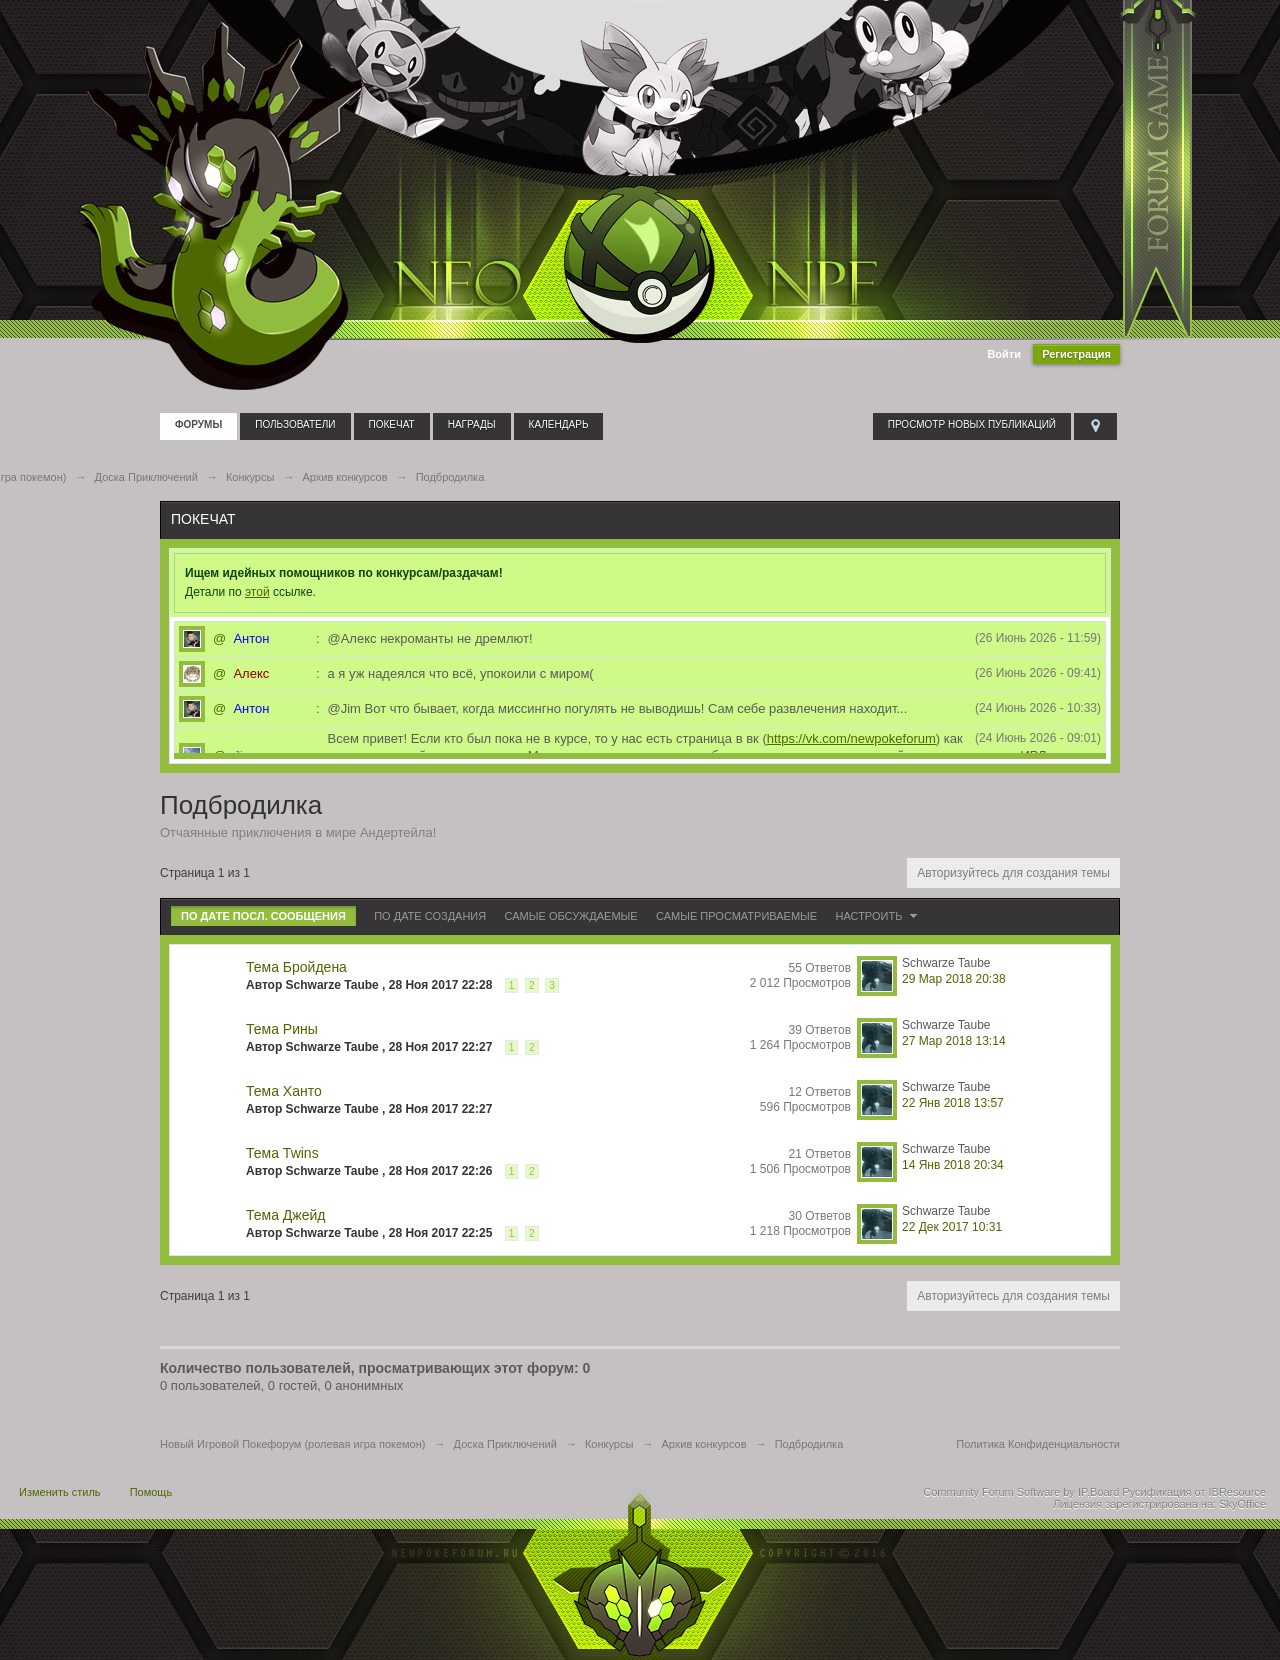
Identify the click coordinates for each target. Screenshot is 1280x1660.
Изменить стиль (60, 1492)
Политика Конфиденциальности (1038, 1444)
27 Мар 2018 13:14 (954, 1041)
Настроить (879, 916)
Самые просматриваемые (736, 916)
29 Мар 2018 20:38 (954, 979)
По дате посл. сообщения (263, 916)
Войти (1004, 354)
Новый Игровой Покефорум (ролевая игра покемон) (292, 1444)
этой (257, 592)
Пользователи (295, 424)
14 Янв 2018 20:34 (953, 1165)
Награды (472, 424)
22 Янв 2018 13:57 (953, 1103)
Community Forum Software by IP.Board (1021, 1492)
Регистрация (1076, 354)
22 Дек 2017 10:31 (952, 1227)
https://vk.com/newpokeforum (851, 738)
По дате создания (430, 916)
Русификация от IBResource (1192, 1492)
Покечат (392, 424)
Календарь (559, 424)
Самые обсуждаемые (571, 916)
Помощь (151, 1492)
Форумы (198, 424)
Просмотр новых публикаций (972, 424)
